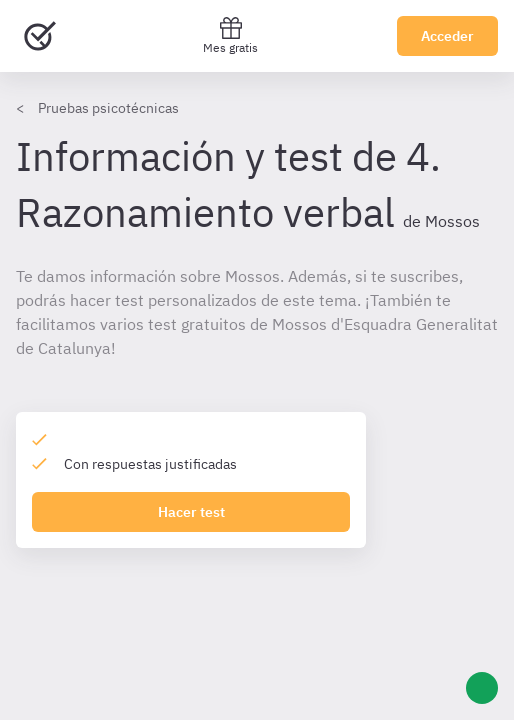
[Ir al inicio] (40, 36)
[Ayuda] (482, 688)
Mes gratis (230, 35)
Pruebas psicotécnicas (108, 108)
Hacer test (191, 512)
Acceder (447, 36)
